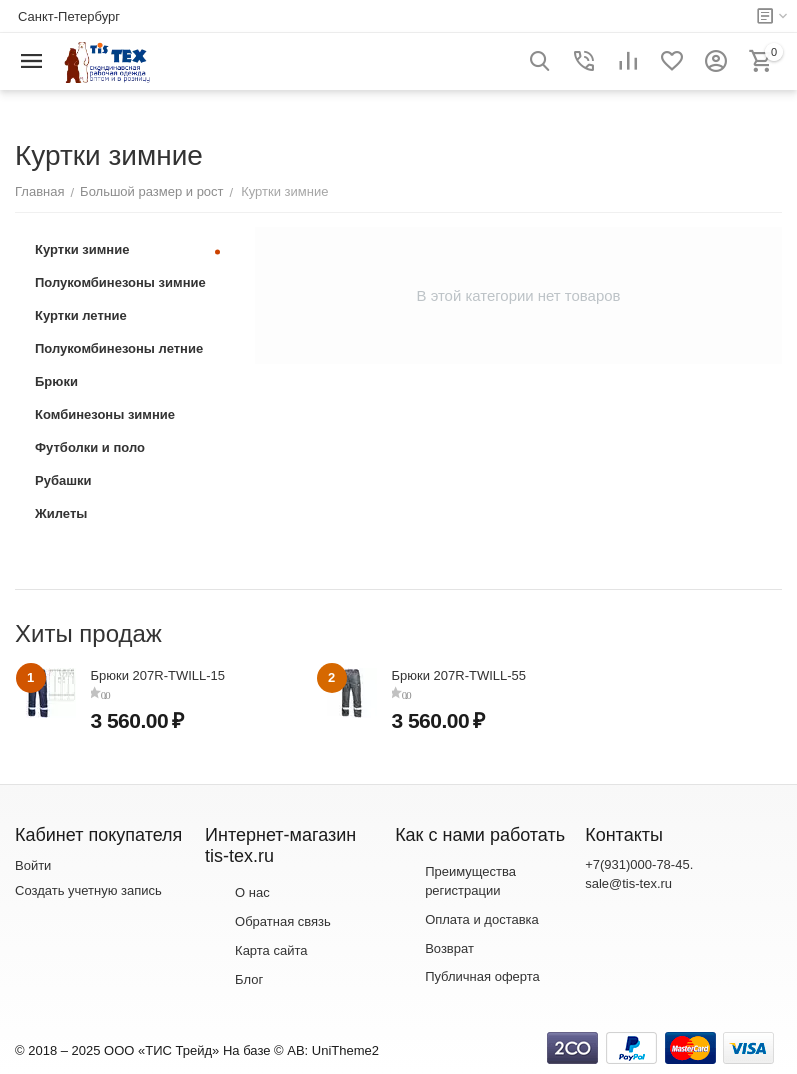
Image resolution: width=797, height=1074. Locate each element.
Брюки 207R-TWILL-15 (158, 675)
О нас (252, 892)
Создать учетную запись (88, 890)
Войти (33, 865)
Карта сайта (271, 950)
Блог (249, 979)
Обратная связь (283, 921)
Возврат (449, 948)
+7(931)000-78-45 (637, 864)
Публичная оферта (482, 976)
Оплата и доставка (482, 919)
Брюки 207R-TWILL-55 (459, 675)
